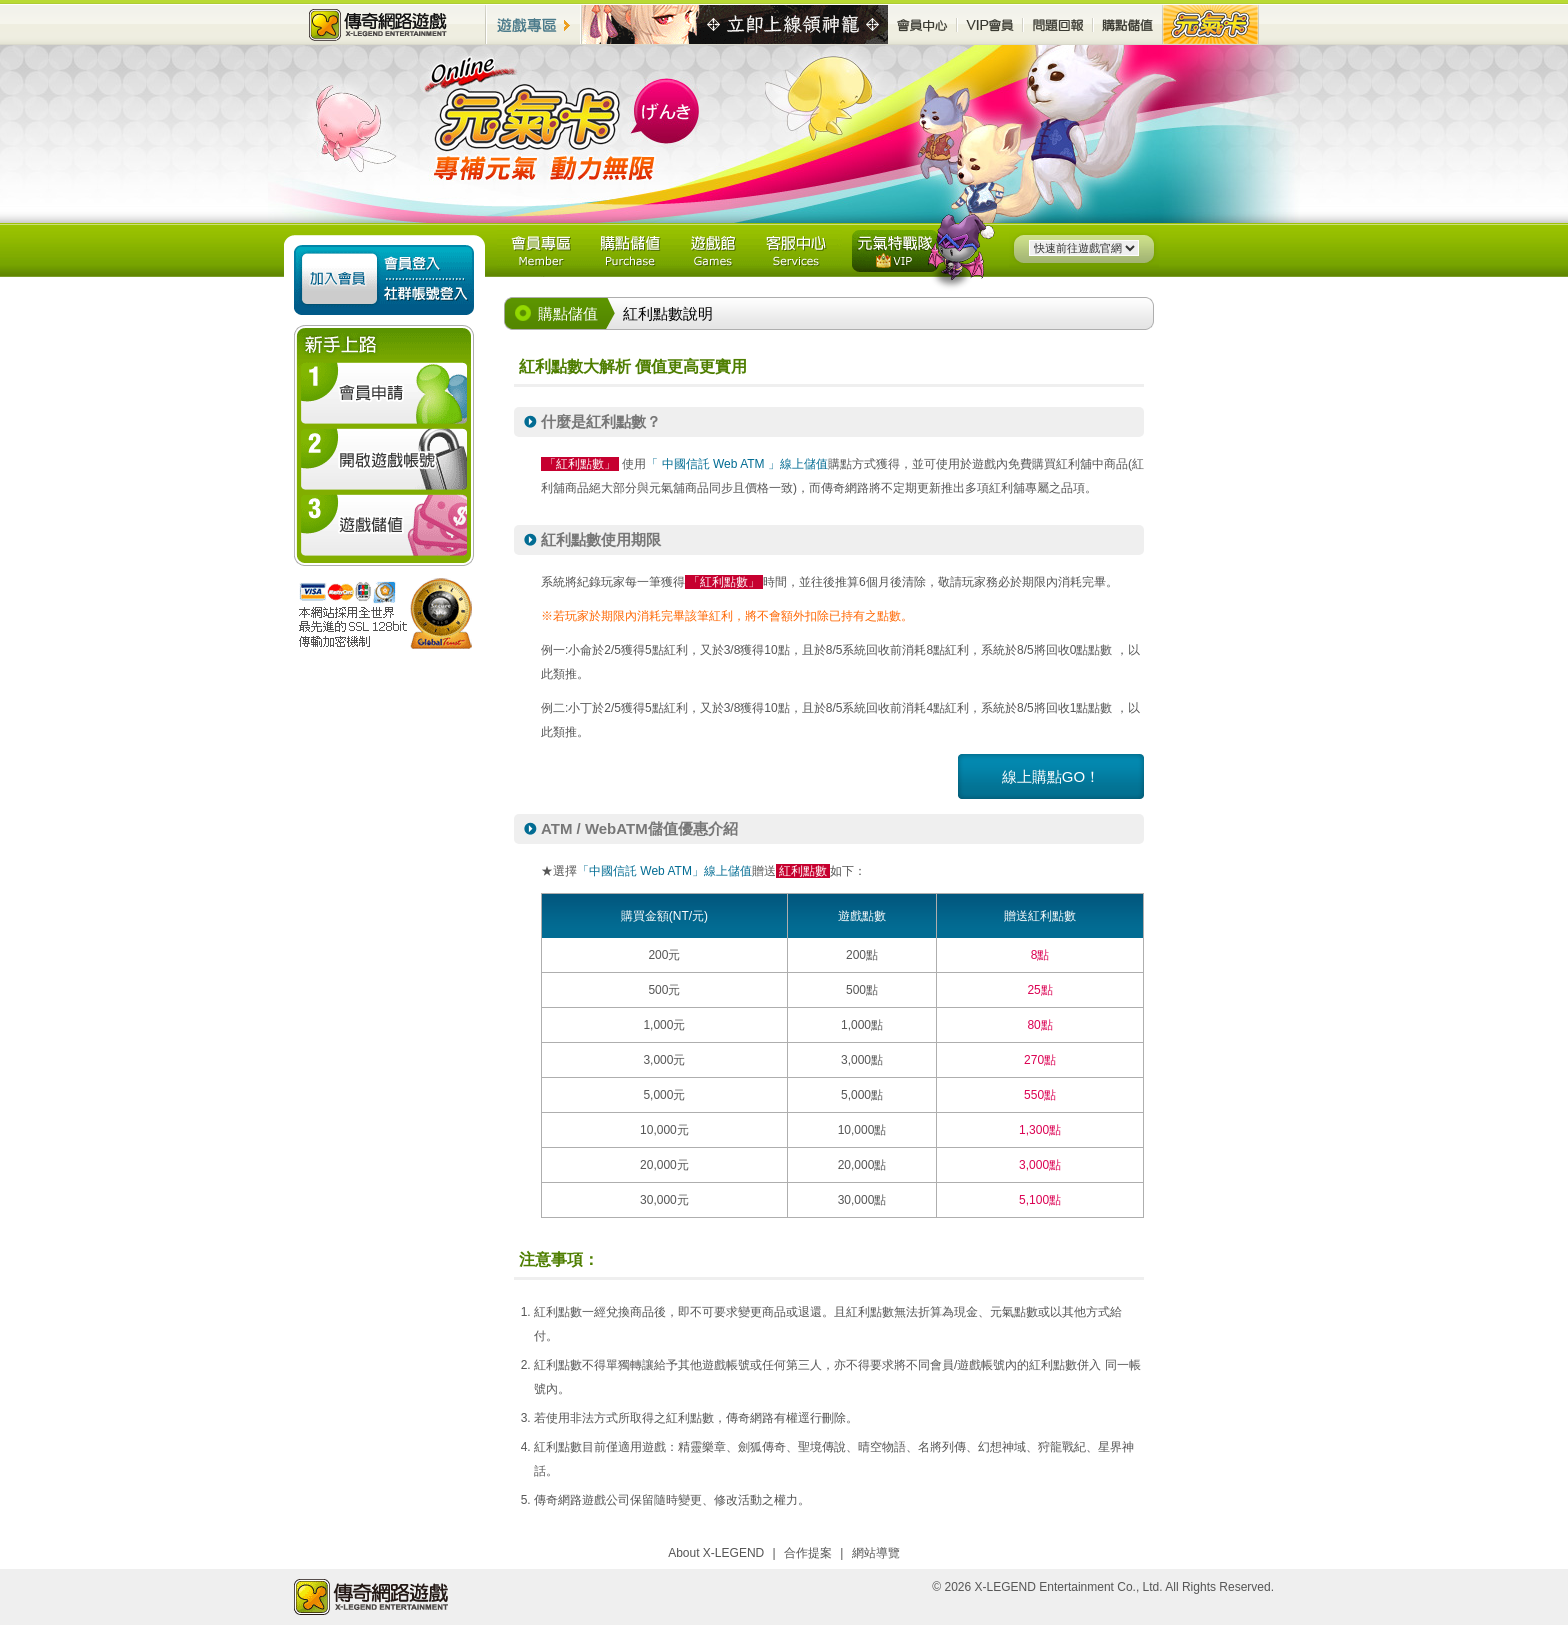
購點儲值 (1128, 24)
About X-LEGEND (716, 1553)
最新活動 (735, 25)
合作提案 (808, 1553)
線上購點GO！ (1051, 776)
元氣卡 (1211, 24)
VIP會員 (990, 24)
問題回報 (1058, 24)
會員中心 (922, 24)
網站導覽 (876, 1553)
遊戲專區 (534, 24)
